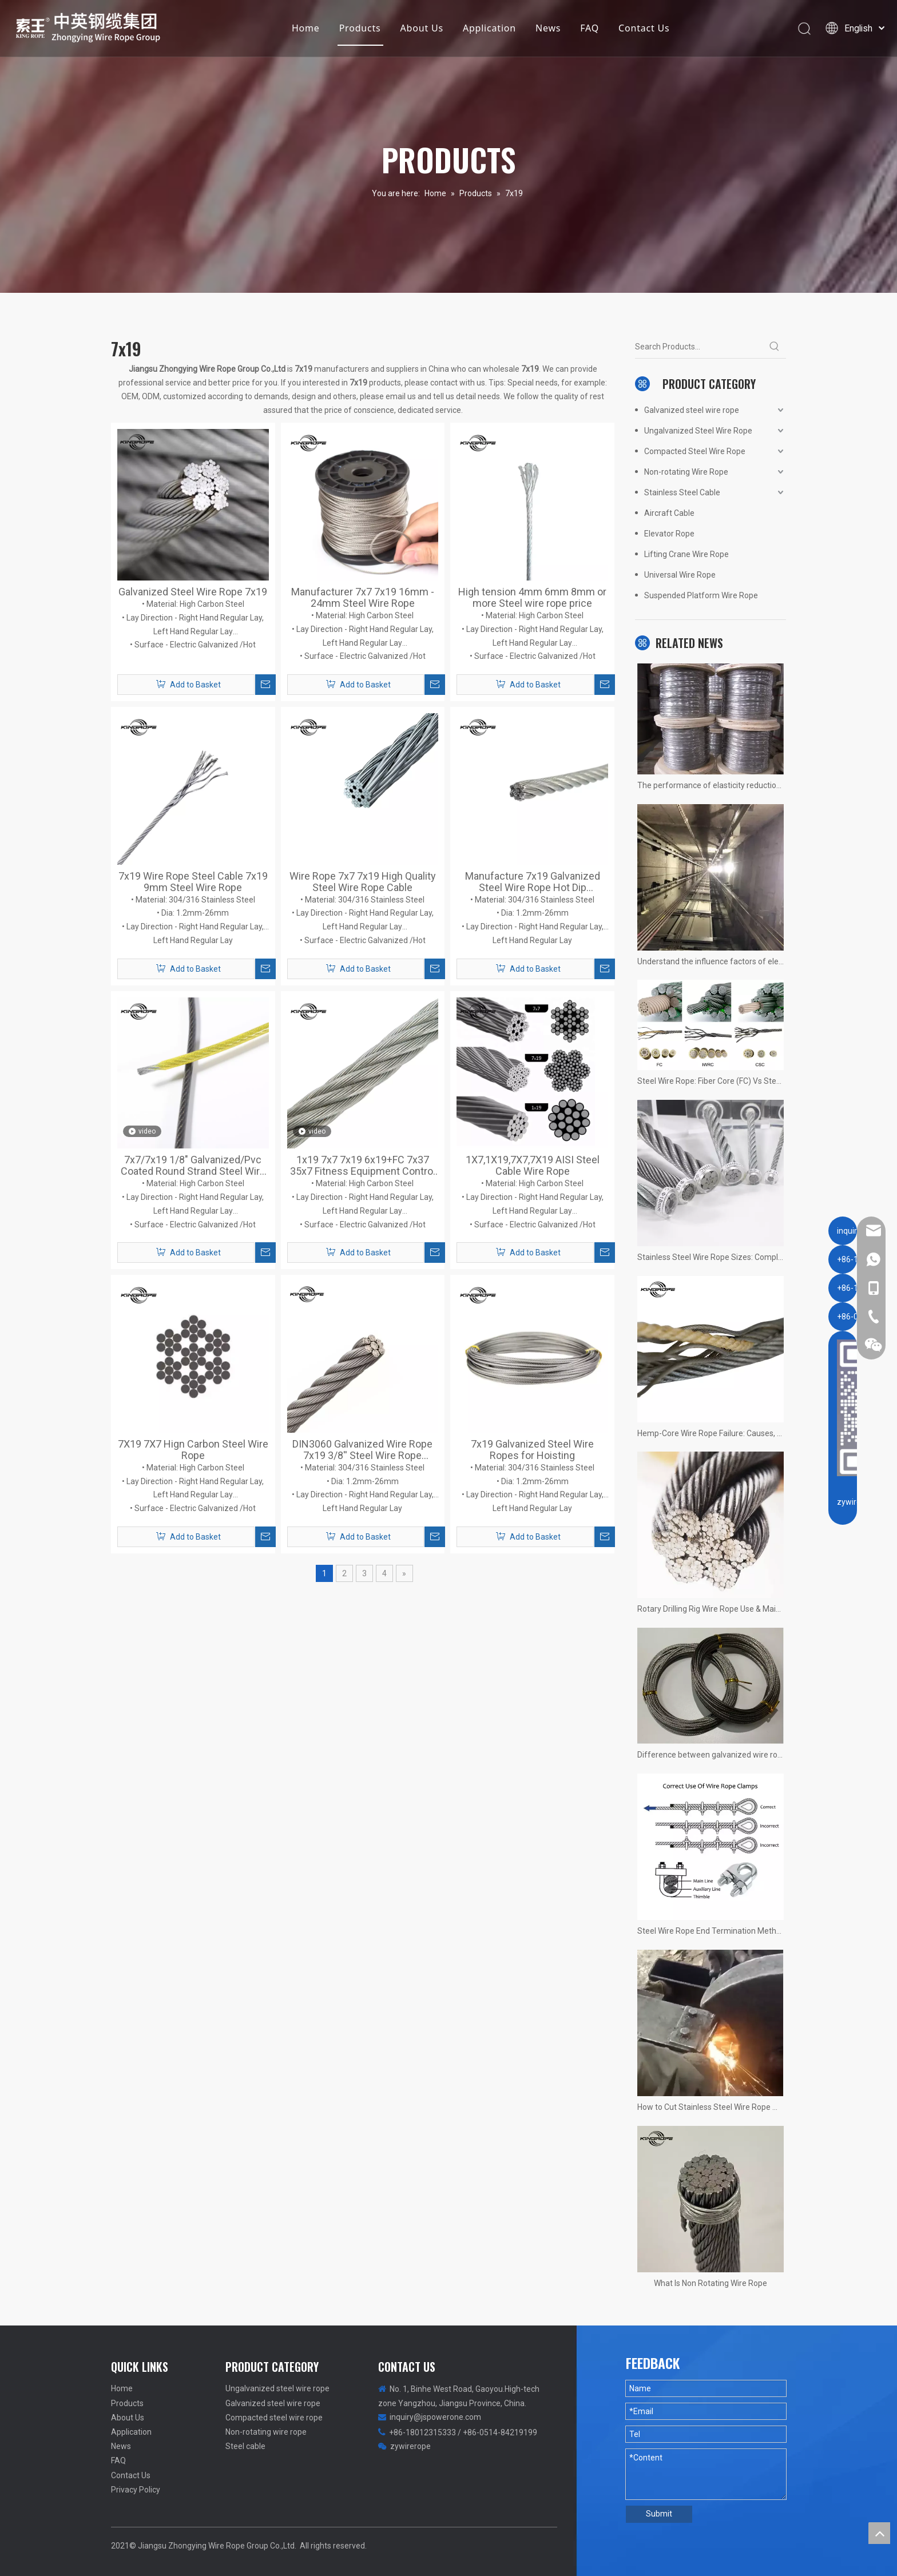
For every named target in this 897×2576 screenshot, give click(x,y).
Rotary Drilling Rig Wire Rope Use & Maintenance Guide (710, 1608)
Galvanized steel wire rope (691, 410)
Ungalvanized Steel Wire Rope (698, 430)
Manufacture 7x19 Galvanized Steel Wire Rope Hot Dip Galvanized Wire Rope (532, 881)
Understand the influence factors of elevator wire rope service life (710, 961)
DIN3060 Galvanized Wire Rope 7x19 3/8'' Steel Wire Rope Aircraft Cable (362, 1449)
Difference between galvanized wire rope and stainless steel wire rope (710, 1754)
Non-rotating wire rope (266, 2431)
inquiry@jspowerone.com (435, 2417)
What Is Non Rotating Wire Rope (710, 2283)
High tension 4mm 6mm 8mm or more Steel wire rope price (532, 597)
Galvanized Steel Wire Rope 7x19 (192, 592)
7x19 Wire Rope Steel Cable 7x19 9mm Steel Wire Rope (193, 881)
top (879, 2533)
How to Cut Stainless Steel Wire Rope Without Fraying (710, 2107)
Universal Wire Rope (680, 574)
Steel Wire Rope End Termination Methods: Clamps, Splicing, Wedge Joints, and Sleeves (710, 1930)
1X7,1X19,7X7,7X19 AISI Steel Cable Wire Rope (533, 1165)
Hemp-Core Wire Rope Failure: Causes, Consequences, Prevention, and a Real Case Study (710, 1433)
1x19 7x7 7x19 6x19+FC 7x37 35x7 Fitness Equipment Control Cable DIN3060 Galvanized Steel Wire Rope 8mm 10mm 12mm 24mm (362, 1165)
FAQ (588, 31)
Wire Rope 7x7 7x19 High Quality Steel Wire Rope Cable (362, 881)
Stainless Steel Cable (682, 492)
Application (488, 31)
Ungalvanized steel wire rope (277, 2388)
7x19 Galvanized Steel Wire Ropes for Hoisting (532, 1449)
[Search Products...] (699, 346)
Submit (659, 2513)
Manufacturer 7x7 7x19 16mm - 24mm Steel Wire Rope (362, 597)
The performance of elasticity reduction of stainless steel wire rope (710, 785)
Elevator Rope (669, 533)
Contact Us (642, 31)
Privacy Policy (135, 2489)
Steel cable (245, 2446)
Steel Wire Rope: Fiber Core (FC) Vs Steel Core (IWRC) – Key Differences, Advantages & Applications (710, 1081)
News (546, 31)
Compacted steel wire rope (274, 2417)
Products (359, 31)
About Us (420, 31)
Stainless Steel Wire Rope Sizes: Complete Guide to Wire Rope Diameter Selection (710, 1257)
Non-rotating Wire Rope (686, 471)
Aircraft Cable (669, 513)
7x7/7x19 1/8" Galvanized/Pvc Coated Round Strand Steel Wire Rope (193, 1165)
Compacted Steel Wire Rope (694, 451)
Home (305, 31)
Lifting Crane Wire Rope (686, 554)
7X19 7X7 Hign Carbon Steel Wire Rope (193, 1449)
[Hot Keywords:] (774, 346)
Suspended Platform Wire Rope (701, 595)
